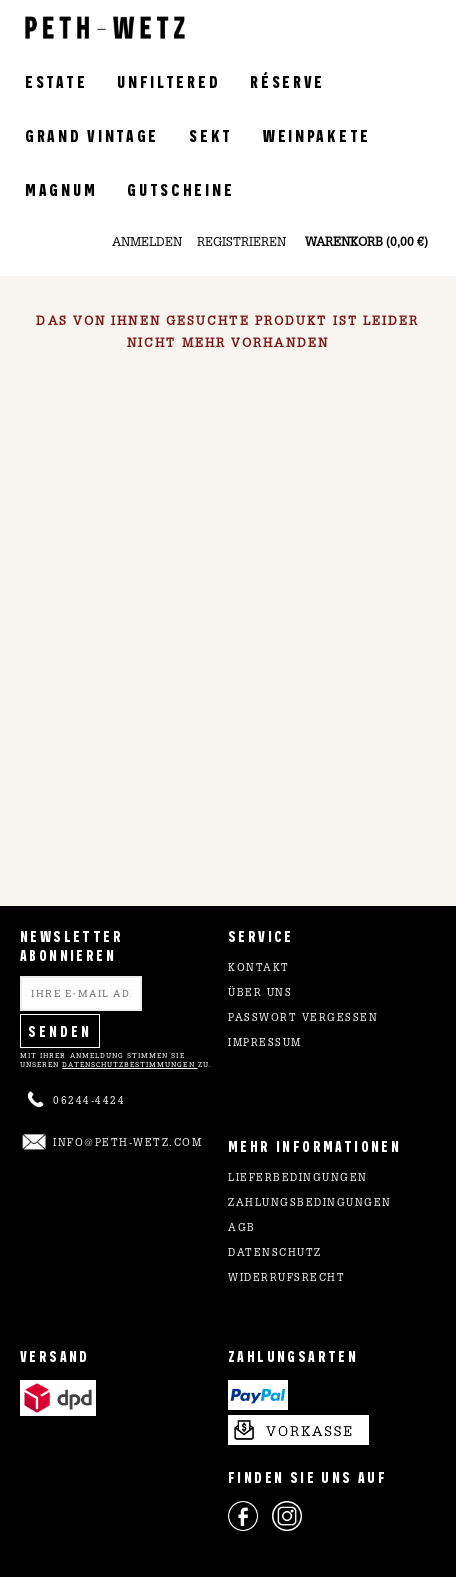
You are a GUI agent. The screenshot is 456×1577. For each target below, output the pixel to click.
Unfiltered (168, 80)
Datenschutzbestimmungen (129, 1064)
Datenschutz (275, 1254)
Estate (56, 80)
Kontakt (259, 969)
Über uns (260, 994)
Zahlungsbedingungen (310, 1204)
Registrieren (241, 243)
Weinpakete (317, 134)
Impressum (265, 1044)
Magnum (61, 188)
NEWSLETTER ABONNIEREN (71, 945)
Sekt (211, 134)
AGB (242, 1229)
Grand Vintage (92, 134)
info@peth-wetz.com (127, 1144)
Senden (60, 1030)
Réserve (287, 80)
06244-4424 (89, 1102)
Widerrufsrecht (286, 1279)
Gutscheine (180, 188)
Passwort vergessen (303, 1019)
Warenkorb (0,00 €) (366, 243)
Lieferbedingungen (298, 1179)
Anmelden (147, 243)
